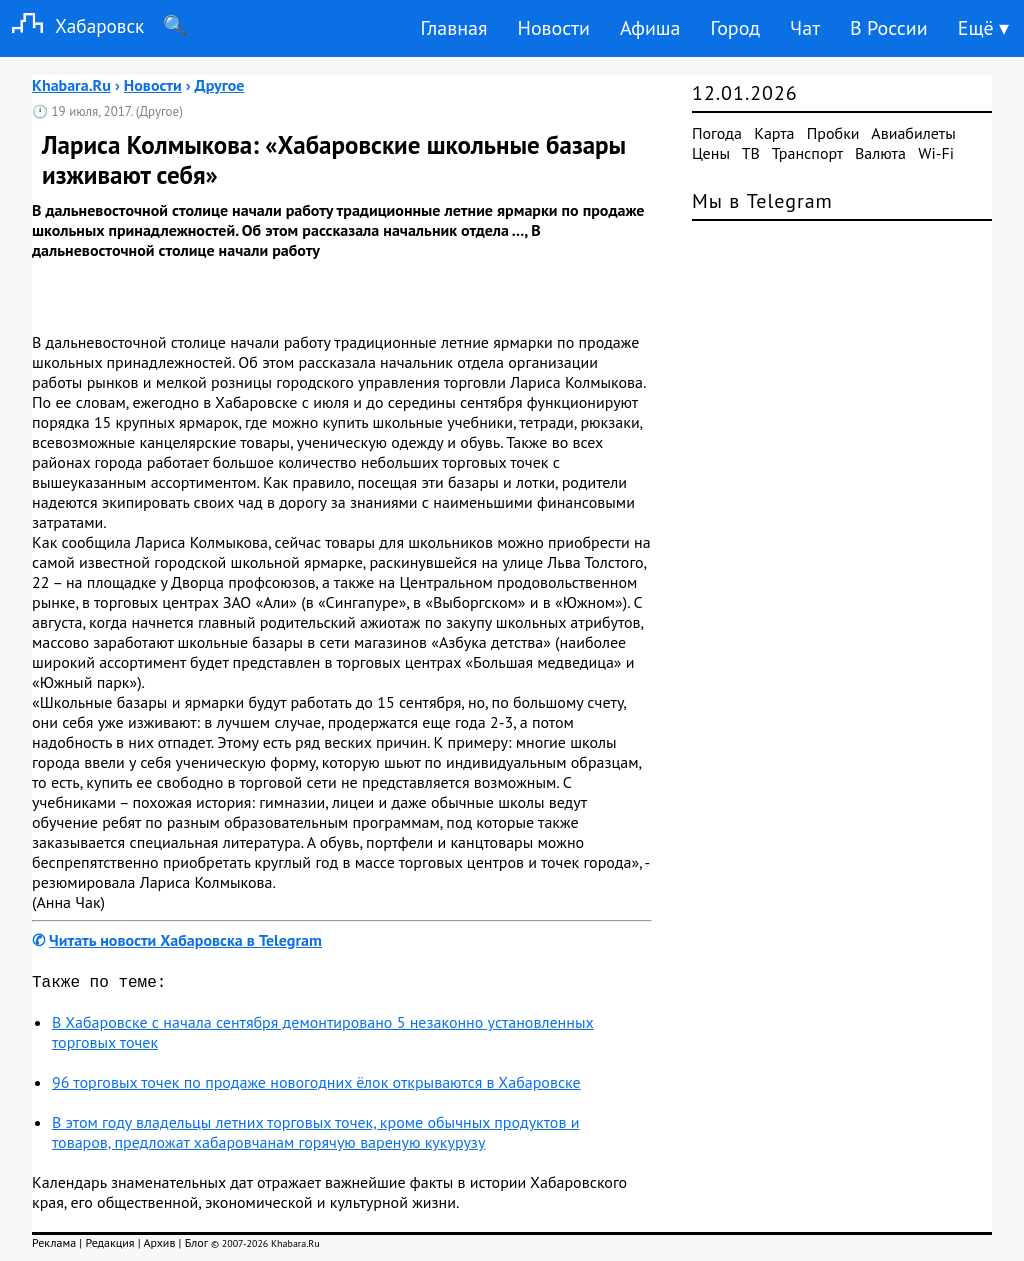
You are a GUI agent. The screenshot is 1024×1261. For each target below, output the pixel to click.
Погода (717, 133)
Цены (711, 153)
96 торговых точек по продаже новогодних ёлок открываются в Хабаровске (316, 1086)
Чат (805, 28)
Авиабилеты (913, 133)
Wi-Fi (936, 153)
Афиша (650, 28)
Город (736, 28)
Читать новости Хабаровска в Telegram (185, 940)
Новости (553, 28)
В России (889, 28)
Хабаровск (72, 25)
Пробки (833, 133)
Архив (159, 1246)
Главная (453, 28)
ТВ (751, 153)
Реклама (54, 1246)
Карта (774, 133)
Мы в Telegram (762, 201)
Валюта (880, 153)
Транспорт (807, 153)
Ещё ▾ (983, 28)
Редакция (109, 1246)
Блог (196, 1246)
